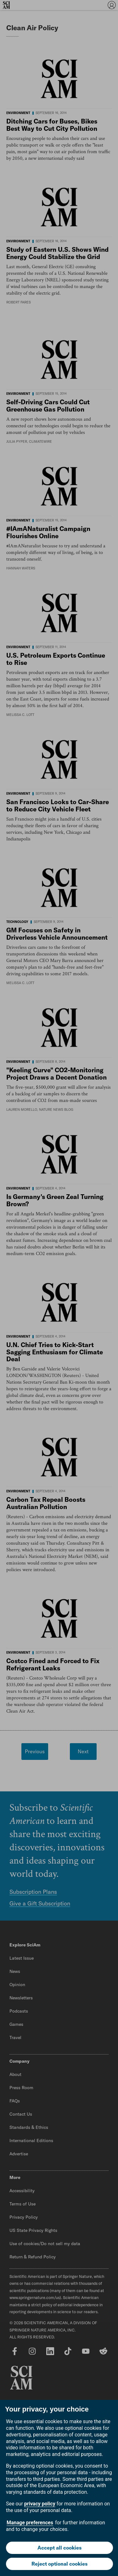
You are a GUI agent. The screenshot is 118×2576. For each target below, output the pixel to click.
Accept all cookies (59, 2547)
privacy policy (39, 2504)
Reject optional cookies (59, 2564)
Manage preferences (30, 2523)
